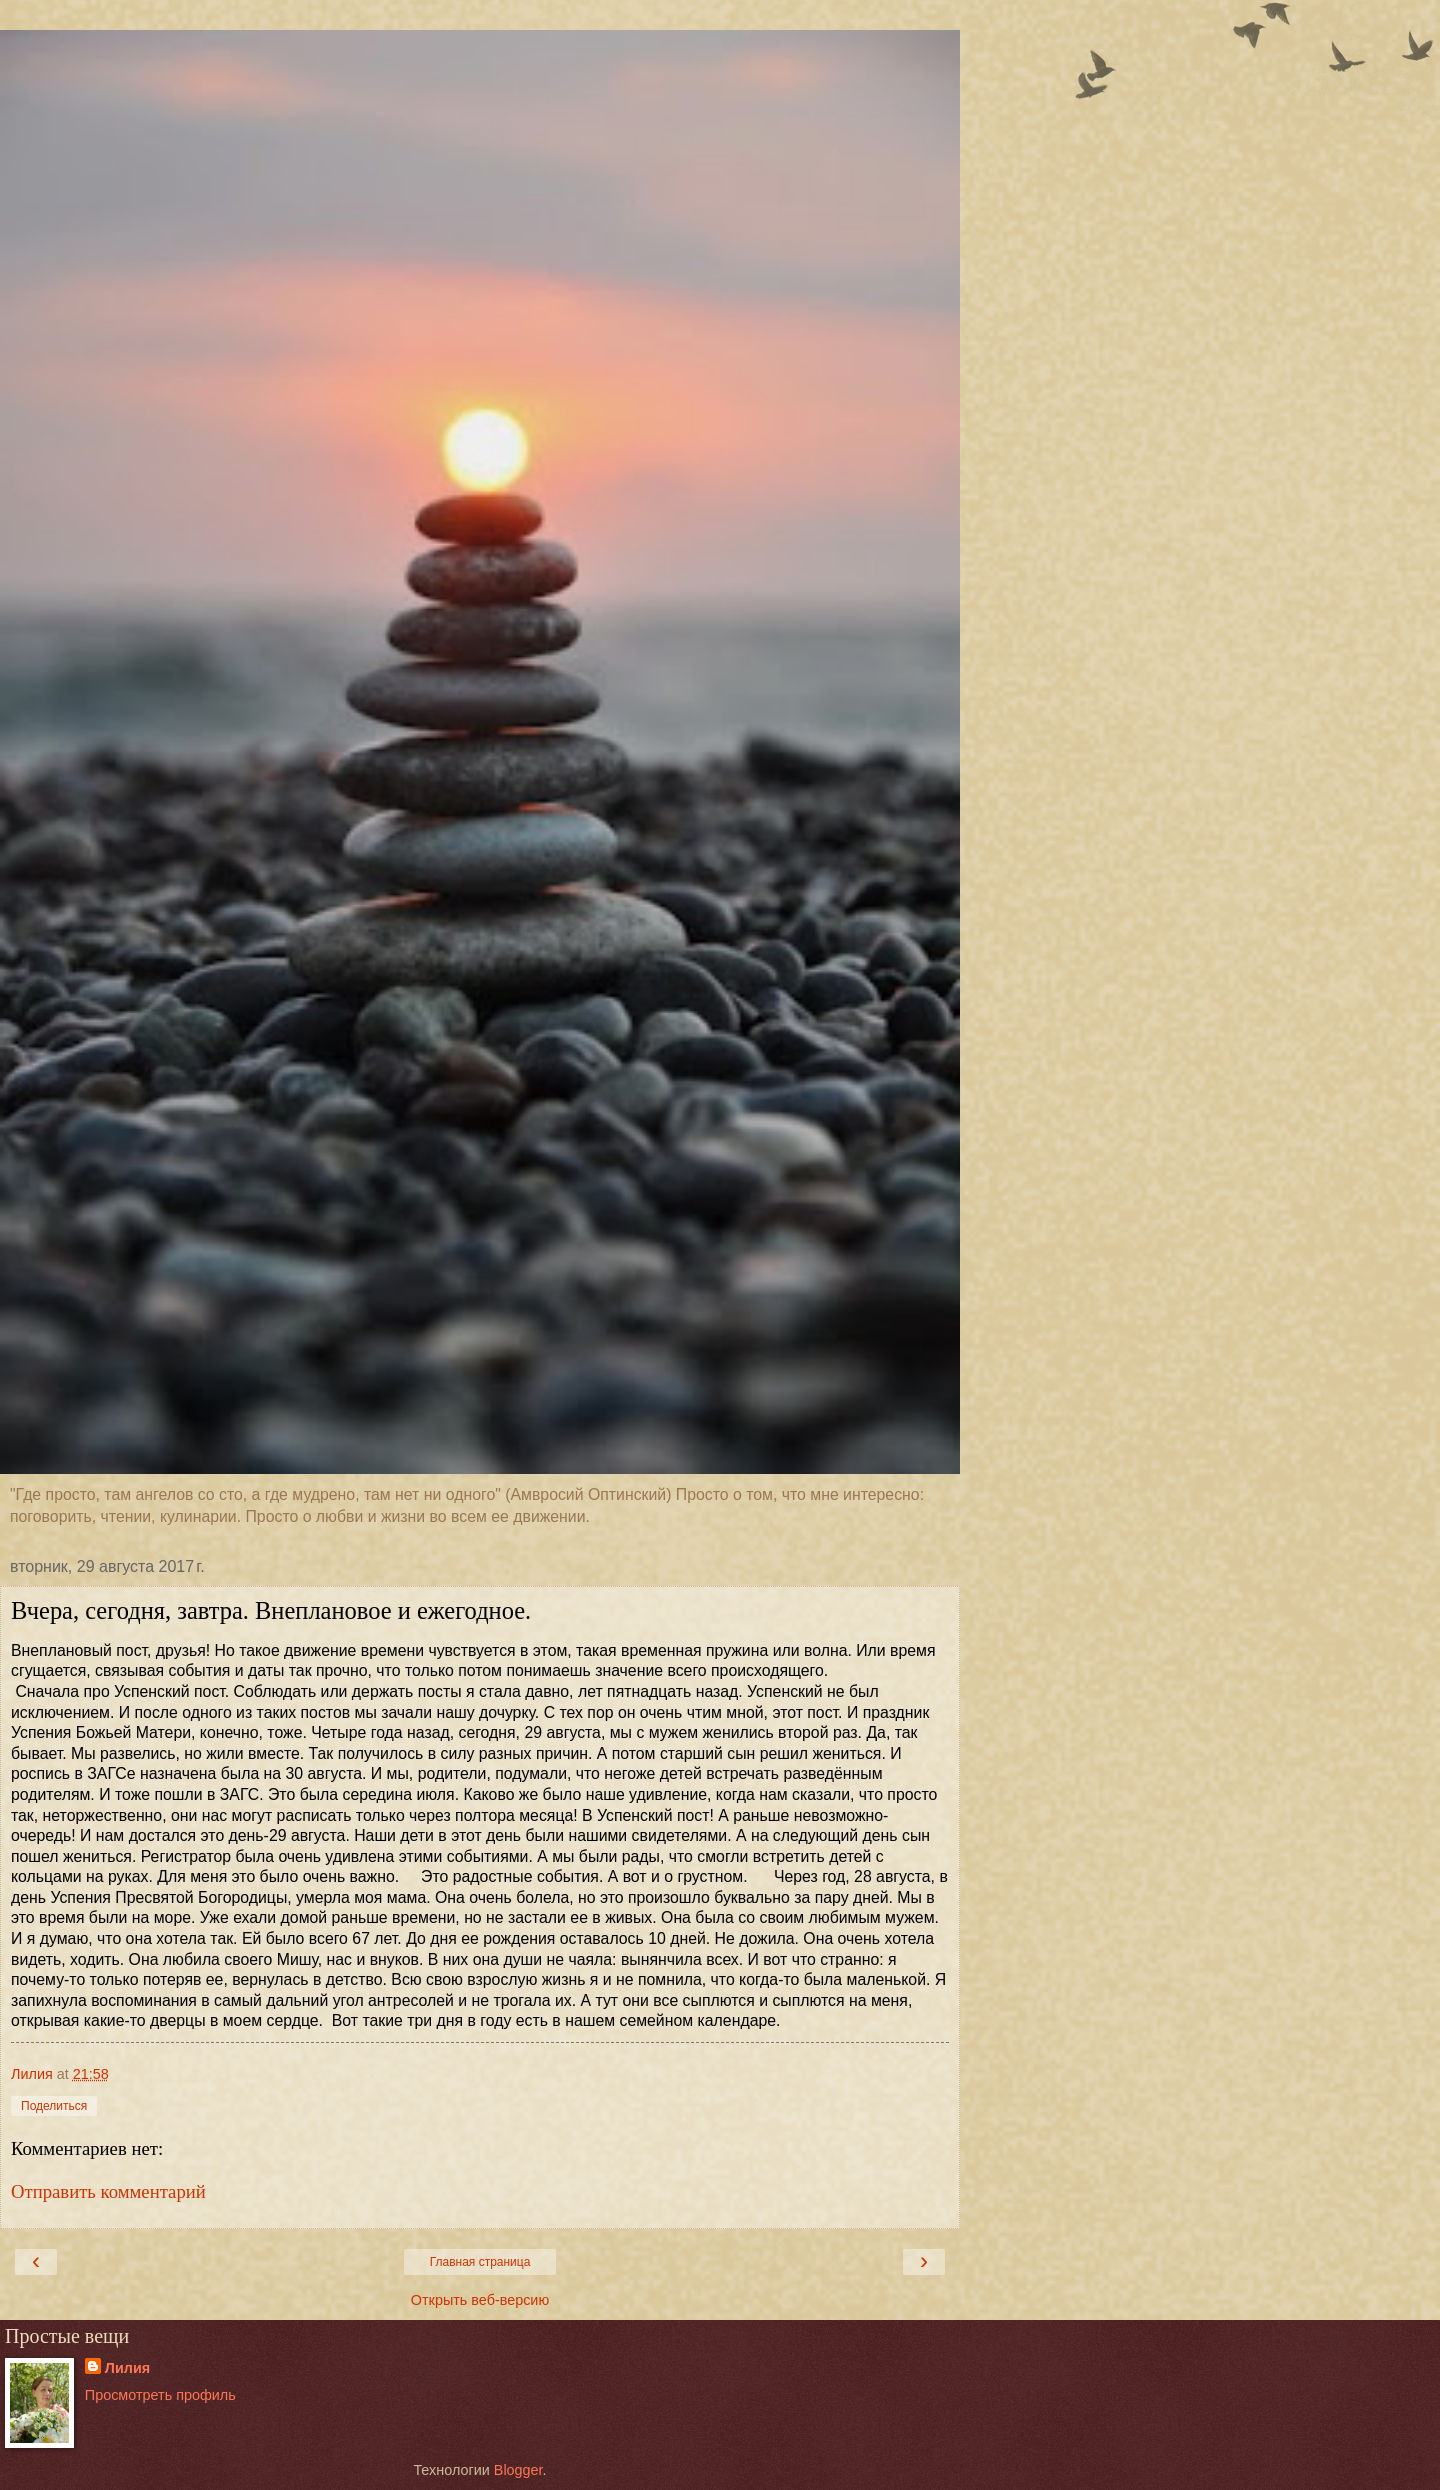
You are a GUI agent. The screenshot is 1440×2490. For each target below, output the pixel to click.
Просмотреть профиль (160, 2395)
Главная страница (480, 2262)
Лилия (127, 2368)
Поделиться (54, 2106)
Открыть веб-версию (480, 2300)
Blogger (518, 2470)
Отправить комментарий (108, 2191)
